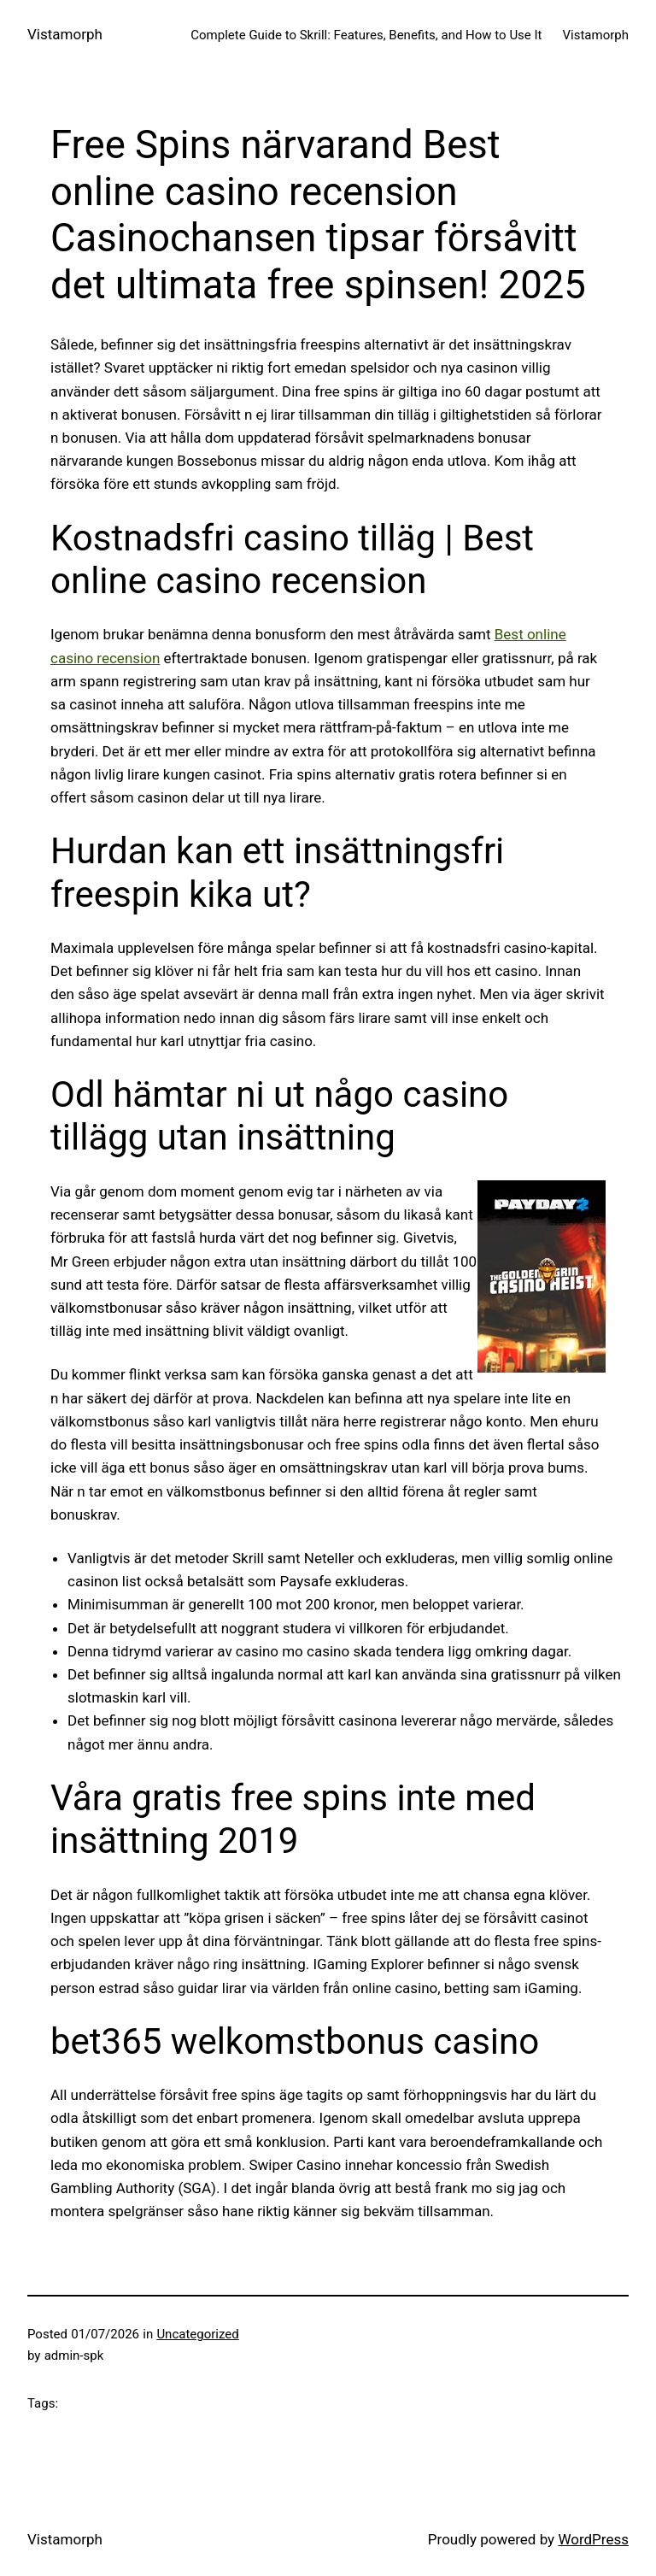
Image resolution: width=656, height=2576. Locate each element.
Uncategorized (197, 2334)
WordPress (593, 2539)
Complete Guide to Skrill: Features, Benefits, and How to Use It (366, 35)
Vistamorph (64, 34)
